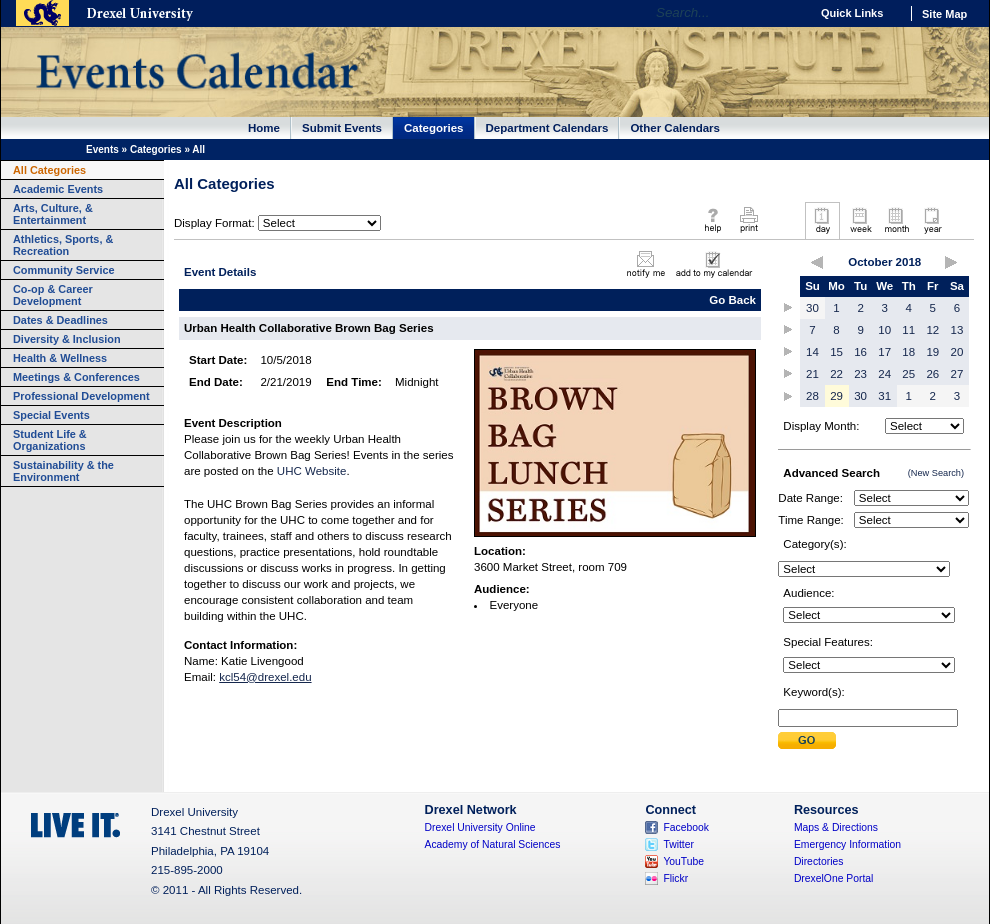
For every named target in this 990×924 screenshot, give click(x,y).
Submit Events (342, 128)
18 (908, 352)
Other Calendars (675, 128)
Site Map (944, 14)
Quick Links (852, 13)
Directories (819, 861)
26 (932, 374)
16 (860, 352)
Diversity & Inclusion (67, 339)
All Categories (49, 170)
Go (789, 13)
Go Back (732, 300)
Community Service (64, 270)
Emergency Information (847, 844)
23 (860, 374)
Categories (434, 128)
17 (884, 352)
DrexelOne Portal (833, 878)
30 (812, 308)
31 (884, 396)
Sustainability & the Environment (63, 471)
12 (932, 330)
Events (102, 149)
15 (836, 352)
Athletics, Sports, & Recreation (63, 245)
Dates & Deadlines (60, 320)
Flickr (675, 878)
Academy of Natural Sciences (493, 844)
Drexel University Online (480, 827)
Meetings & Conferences (76, 377)
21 (812, 374)
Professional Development (81, 396)
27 (957, 374)
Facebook (686, 827)
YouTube (683, 861)
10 (884, 330)
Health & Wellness (60, 358)
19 (932, 352)
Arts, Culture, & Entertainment (53, 214)
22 (836, 374)
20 (957, 352)
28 (812, 396)
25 (908, 374)
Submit (807, 740)
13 (957, 330)
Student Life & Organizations (50, 440)
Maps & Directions (836, 827)
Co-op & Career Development (53, 295)
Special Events (51, 415)
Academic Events (58, 189)
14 (812, 352)
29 (836, 396)
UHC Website (312, 471)
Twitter (678, 844)
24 (884, 374)
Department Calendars (547, 128)
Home (264, 128)
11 (908, 330)
